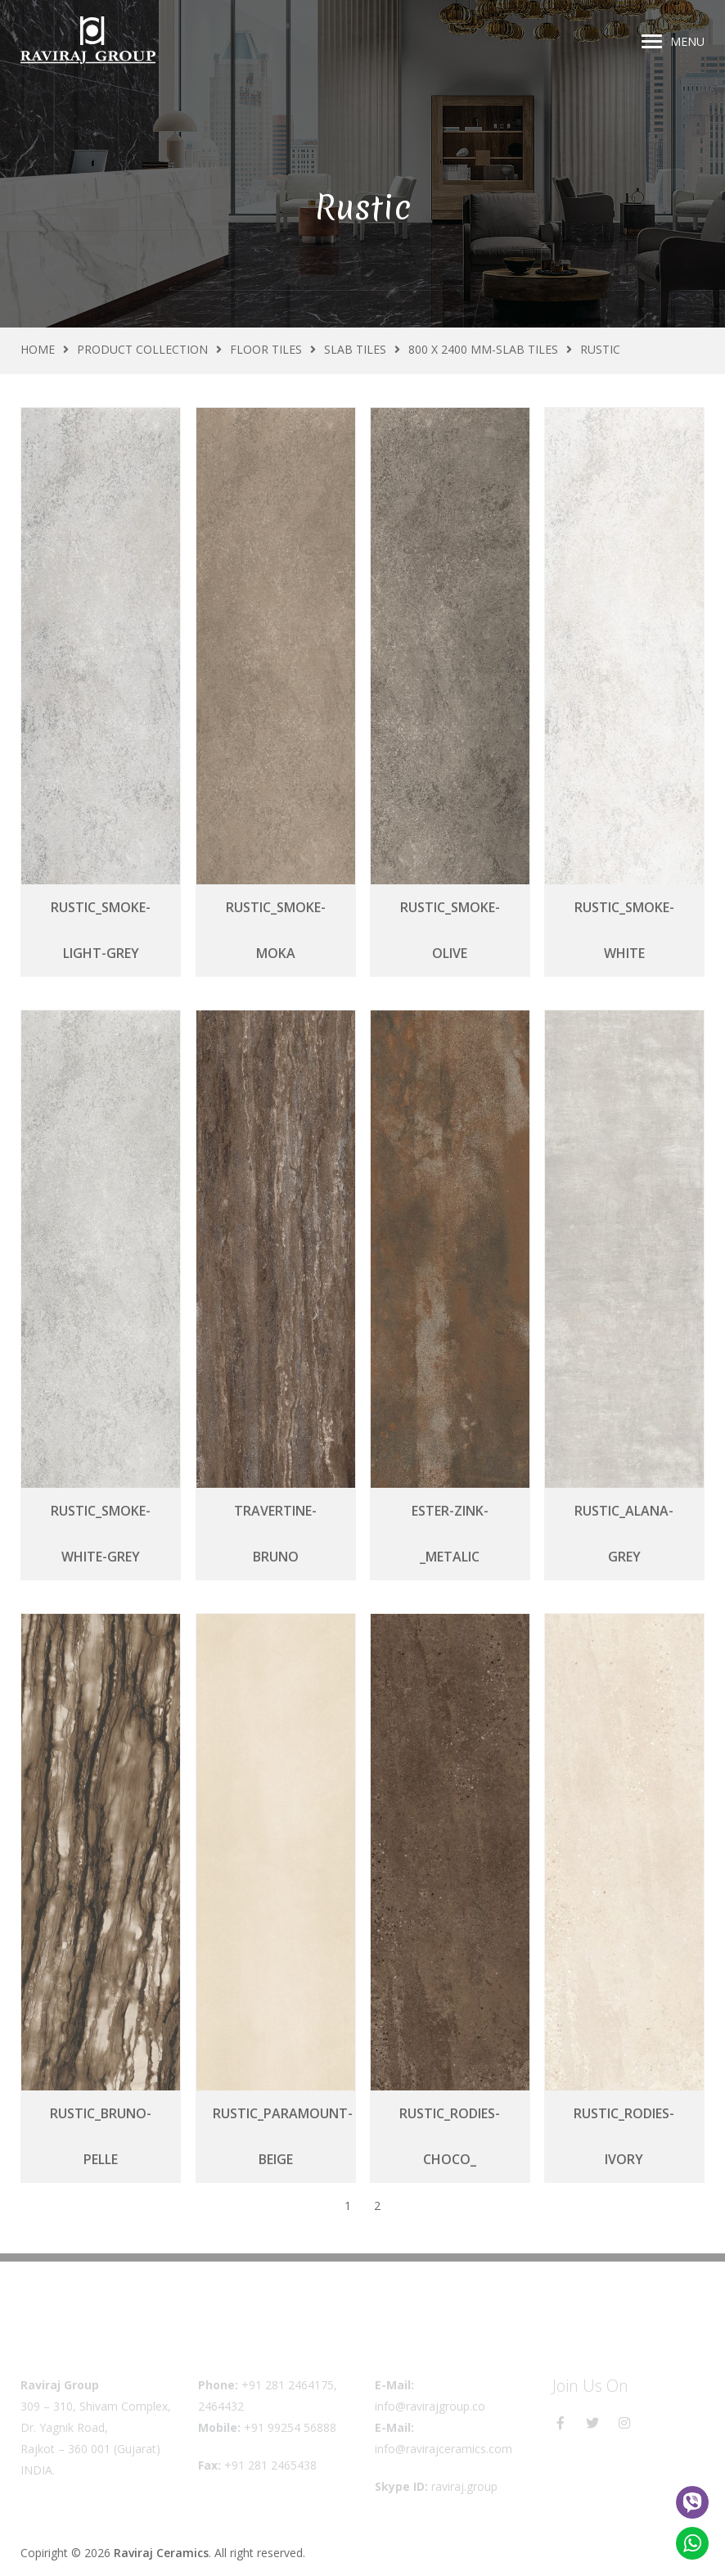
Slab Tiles (355, 349)
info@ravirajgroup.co (430, 2406)
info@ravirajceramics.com (443, 2448)
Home (37, 349)
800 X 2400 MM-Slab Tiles (483, 349)
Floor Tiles (266, 349)
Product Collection (142, 349)
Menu (673, 41)
